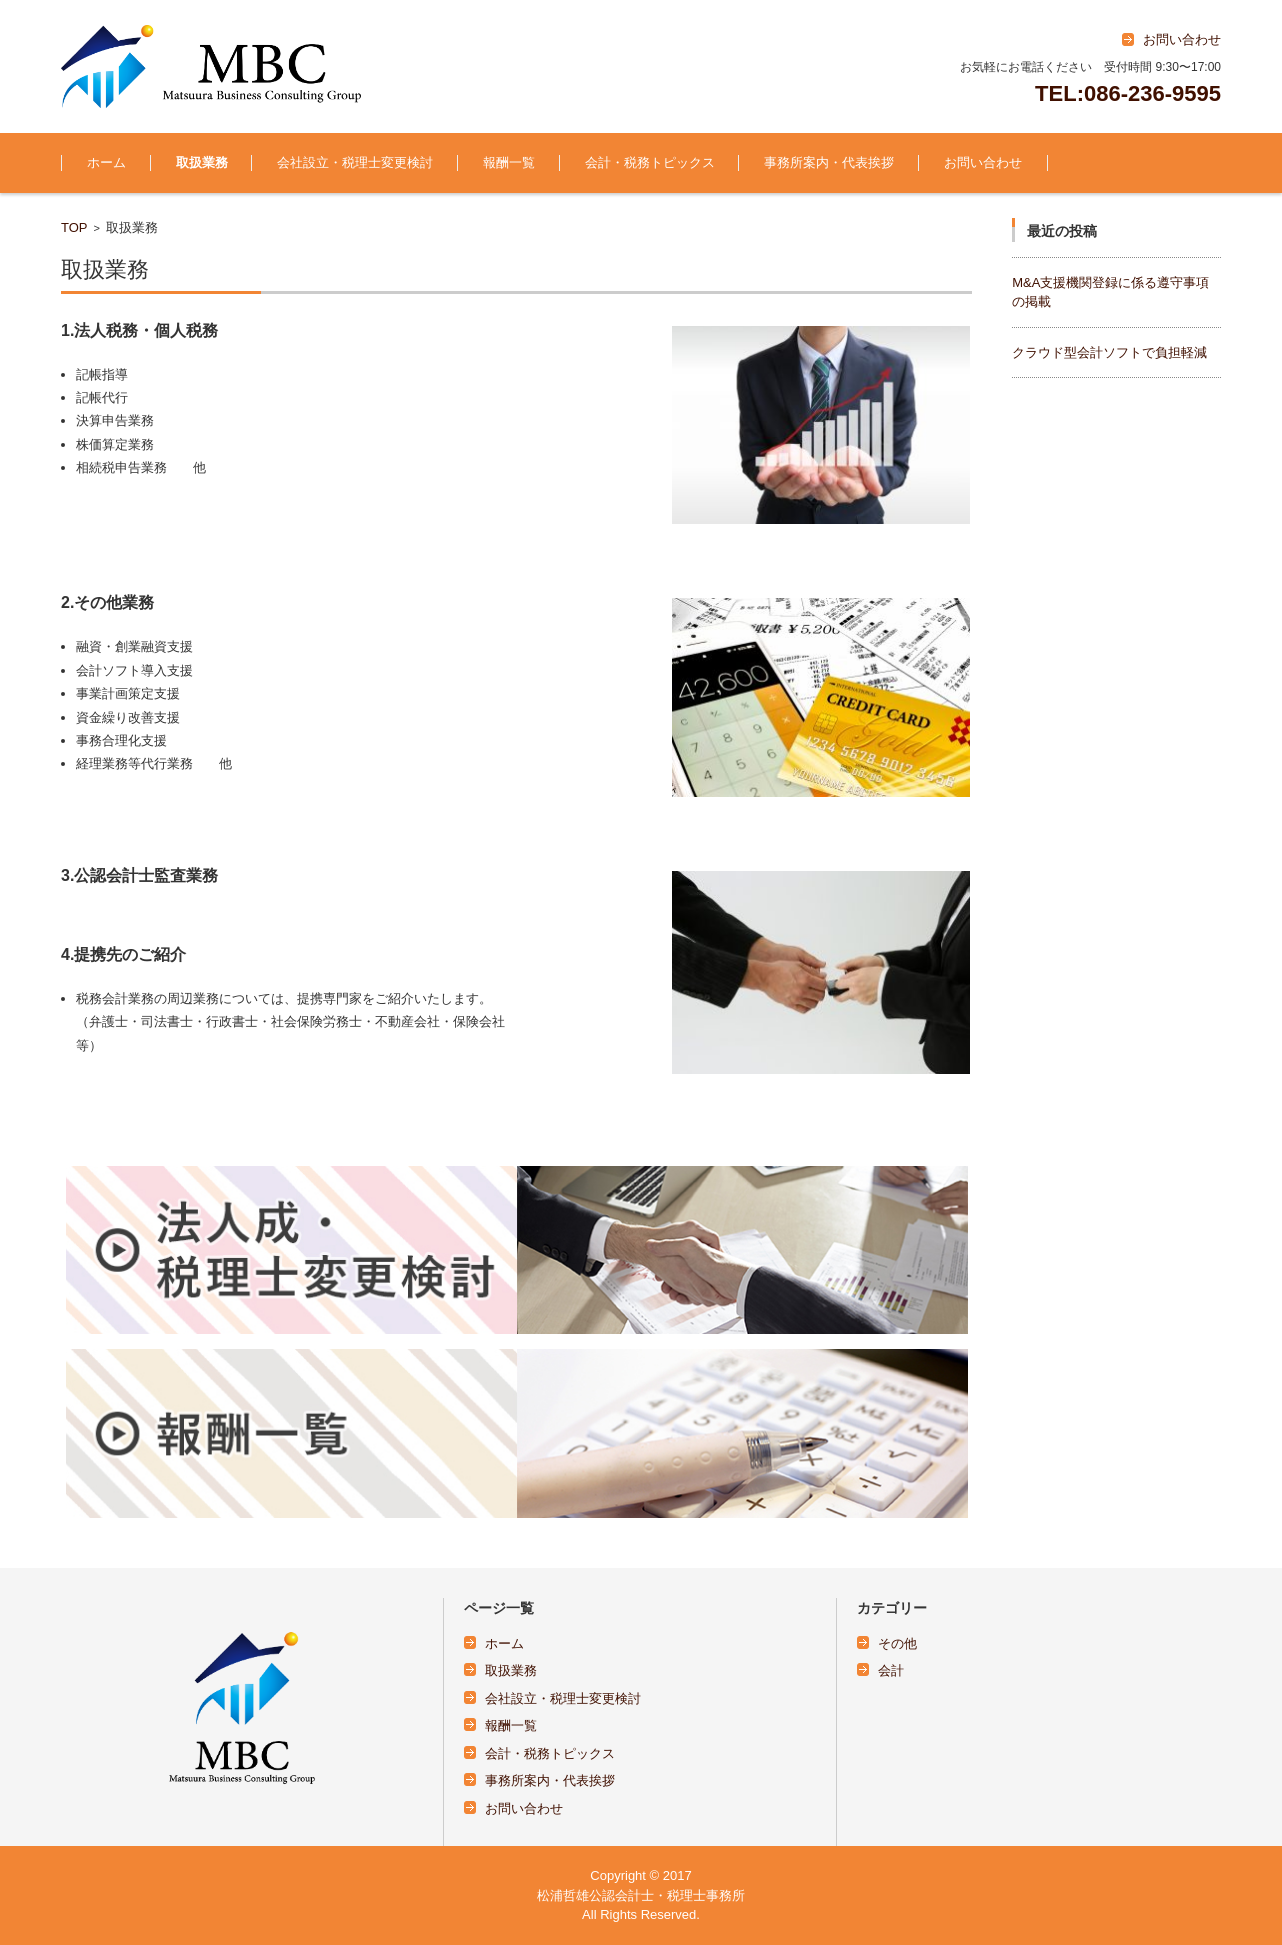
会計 (891, 1670)
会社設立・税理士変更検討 (355, 162)
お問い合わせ (983, 162)
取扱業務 (202, 162)
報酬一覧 (509, 162)
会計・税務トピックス (650, 162)
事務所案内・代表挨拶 (829, 162)
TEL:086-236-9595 (1128, 93)
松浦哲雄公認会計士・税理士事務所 (641, 1895)
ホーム (106, 162)
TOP (74, 227)
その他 (897, 1643)
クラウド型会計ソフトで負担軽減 (1109, 352)
